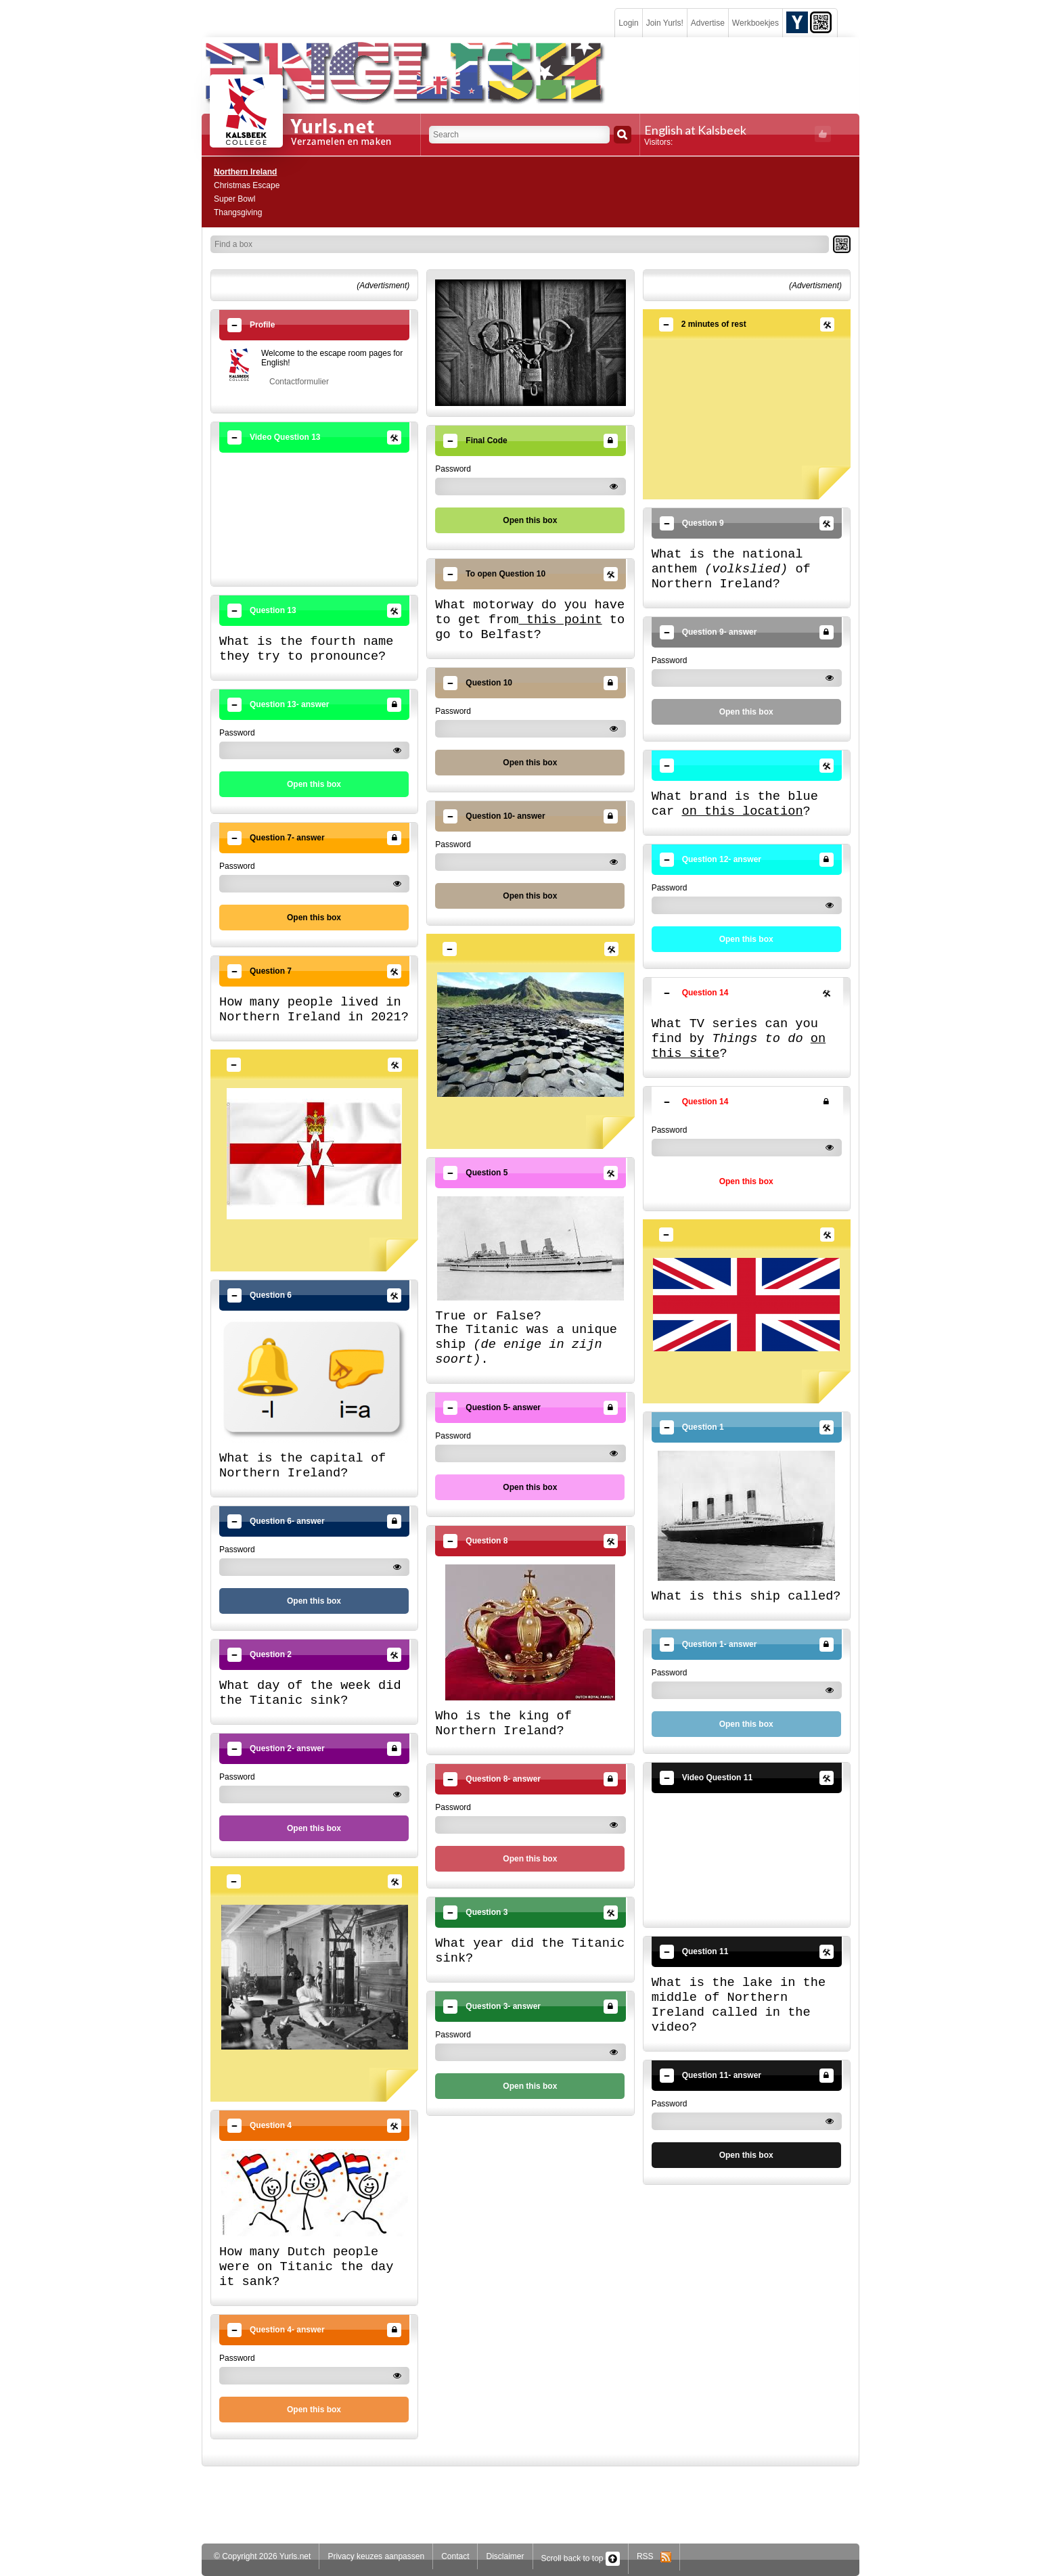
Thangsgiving (238, 212)
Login (628, 23)
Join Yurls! (664, 23)
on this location (742, 811)
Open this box (314, 784)
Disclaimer (505, 2556)
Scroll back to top (580, 2558)
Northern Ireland (245, 172)
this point (560, 619)
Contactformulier (299, 381)
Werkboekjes (755, 23)
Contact (455, 2556)
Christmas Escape (246, 185)
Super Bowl (234, 199)
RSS (654, 2556)
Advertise (708, 23)
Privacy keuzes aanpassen (376, 2556)
